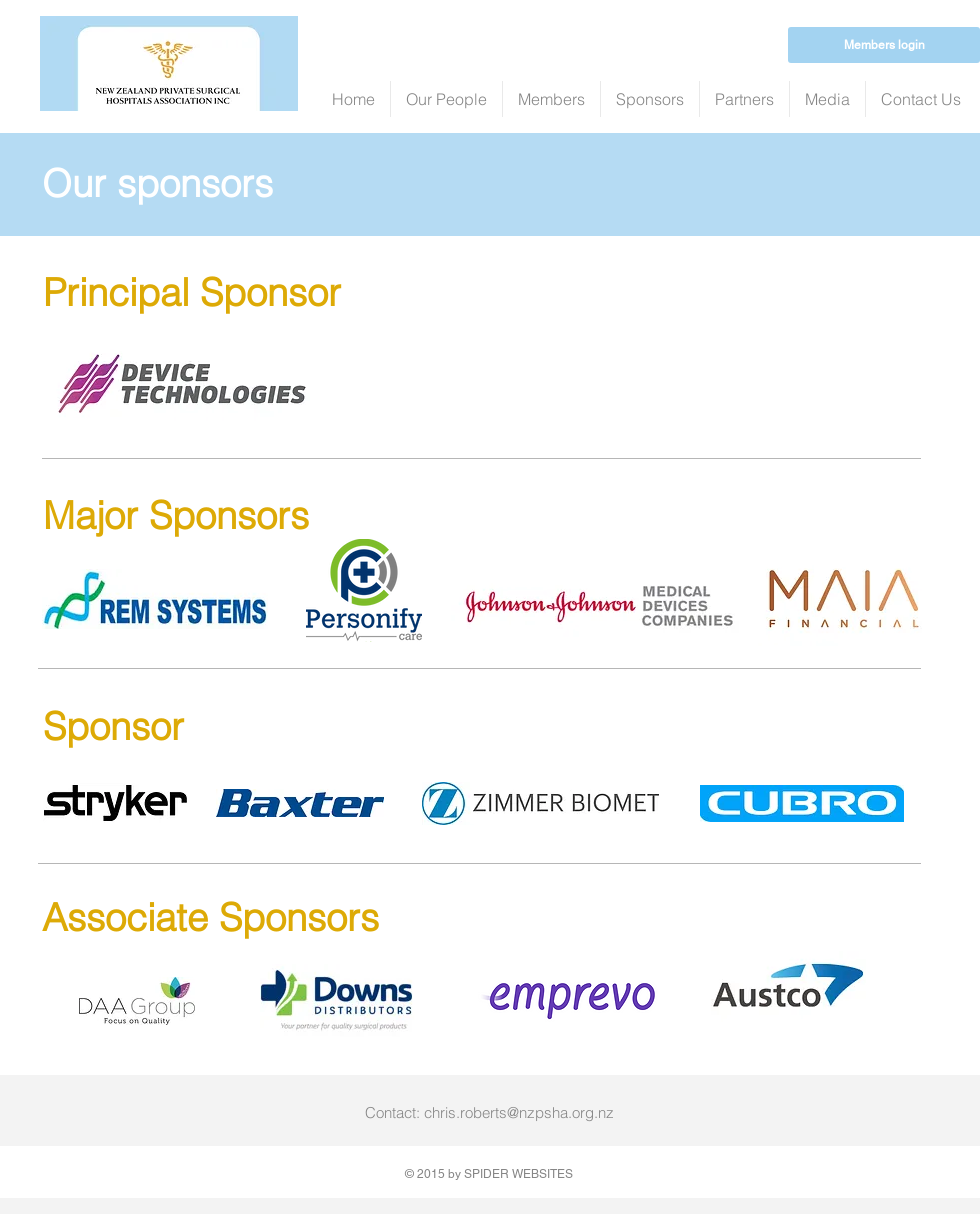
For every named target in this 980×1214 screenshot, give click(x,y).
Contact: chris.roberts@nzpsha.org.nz (489, 1112)
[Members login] (884, 45)
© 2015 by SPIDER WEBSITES (489, 1174)
